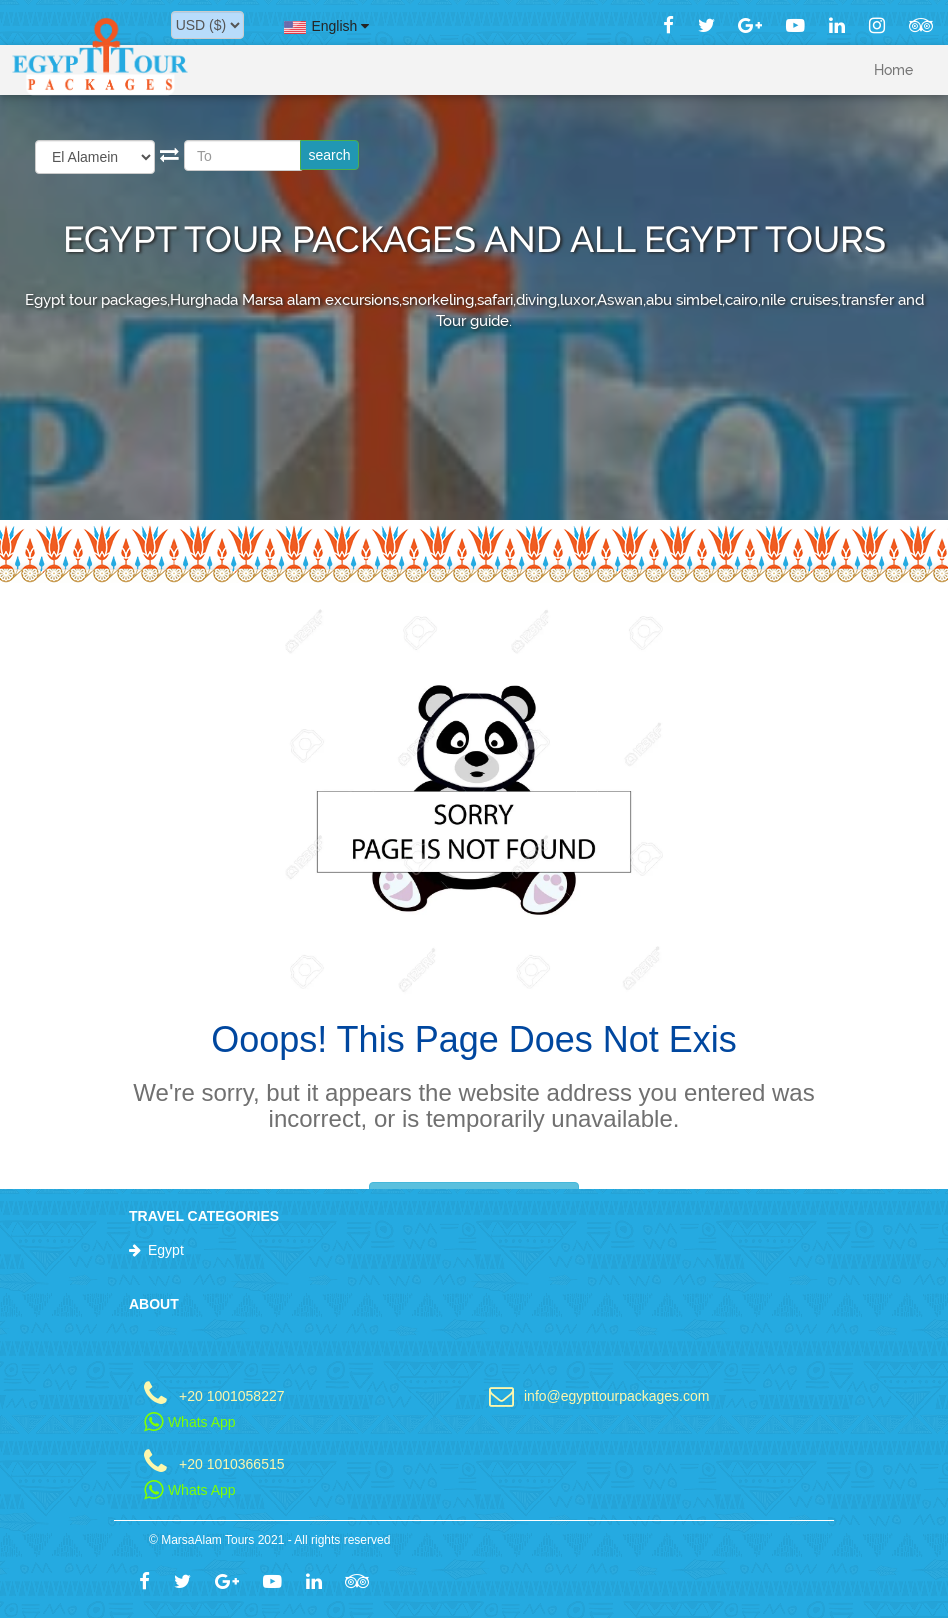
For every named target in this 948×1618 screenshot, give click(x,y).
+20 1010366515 (232, 1463)
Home (893, 70)
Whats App (190, 1422)
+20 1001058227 (232, 1395)
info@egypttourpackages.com (616, 1395)
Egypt (166, 1250)
